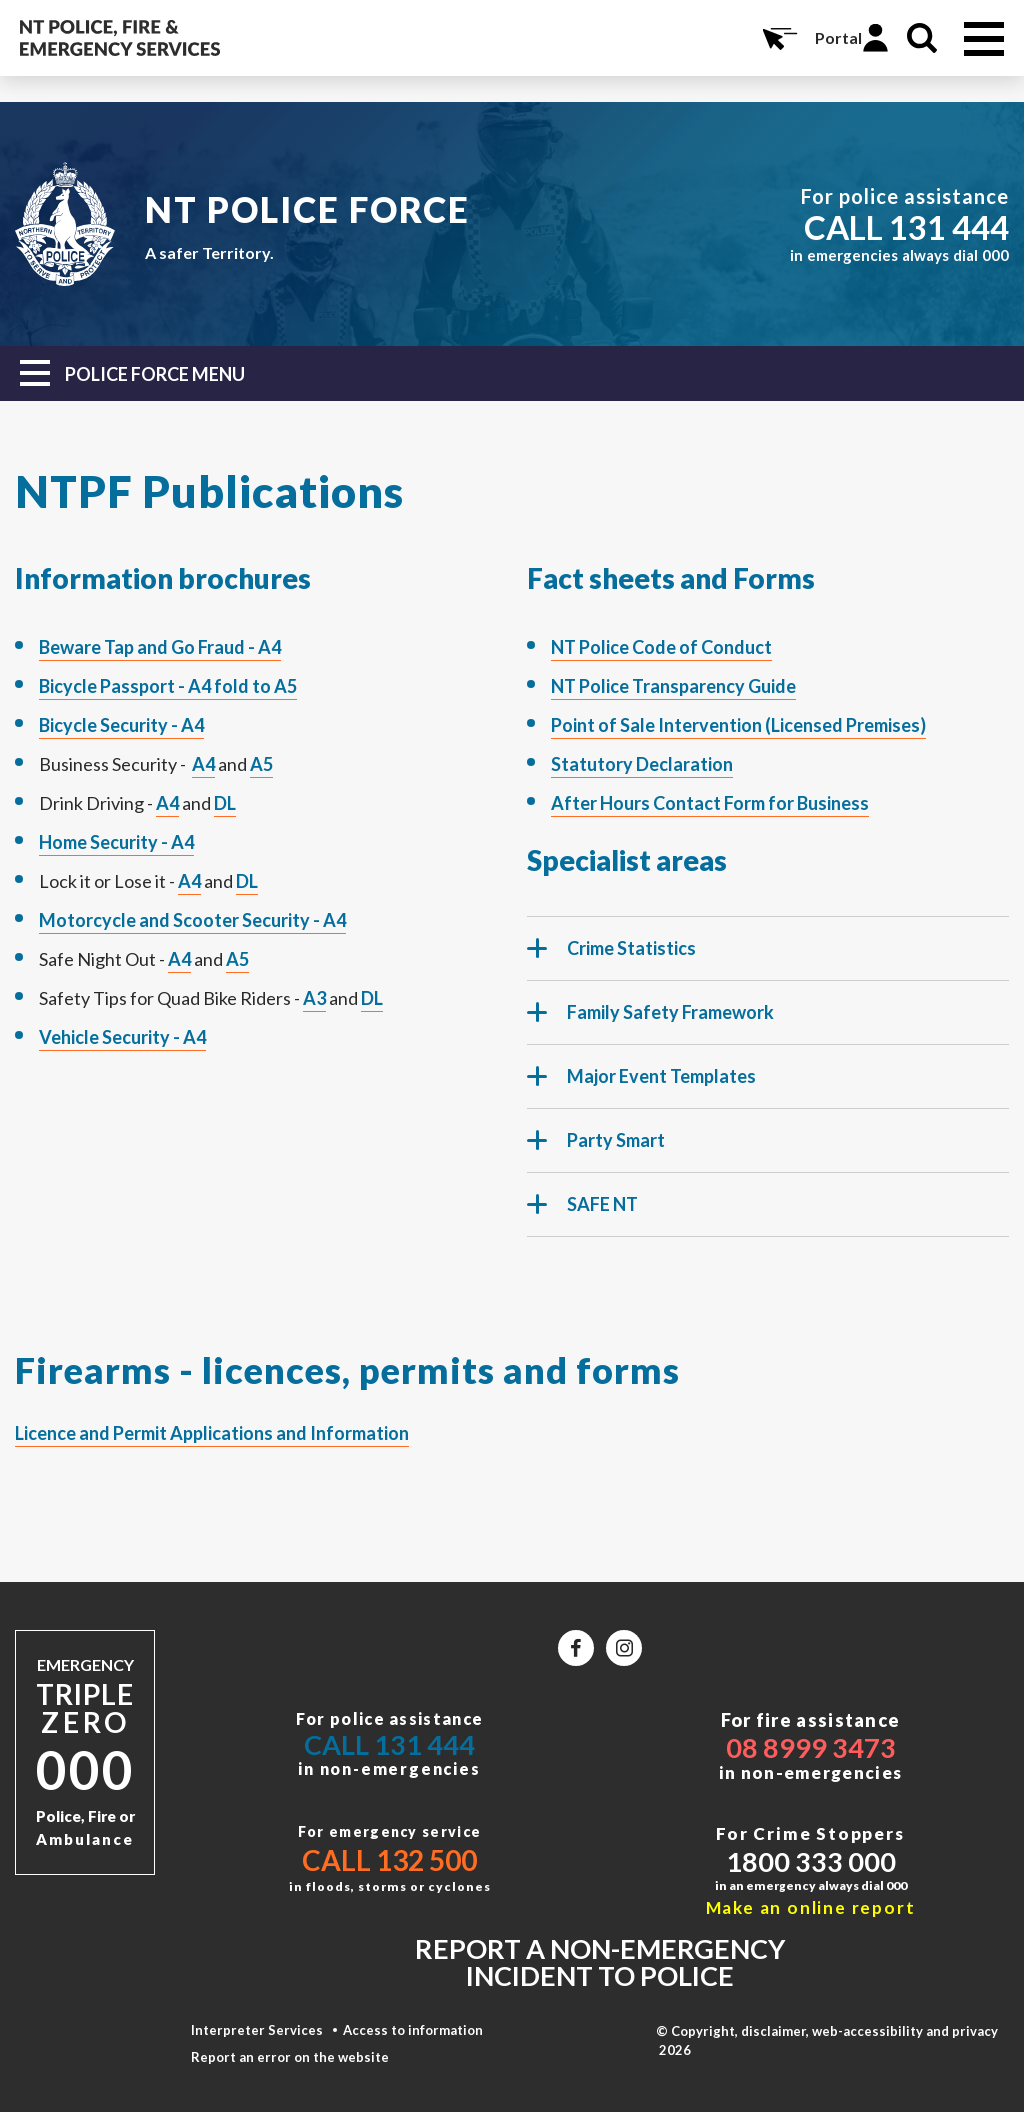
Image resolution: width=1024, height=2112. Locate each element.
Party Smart (596, 1149)
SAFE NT (582, 1213)
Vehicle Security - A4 (122, 1037)
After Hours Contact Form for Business (710, 803)
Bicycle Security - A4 (121, 725)
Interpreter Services (257, 2030)
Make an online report (811, 1907)
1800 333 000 (811, 1861)
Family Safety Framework (650, 1021)
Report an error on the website (290, 2057)
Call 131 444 (389, 1744)
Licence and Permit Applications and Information (212, 1433)
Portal (838, 37)
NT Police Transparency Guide (673, 686)
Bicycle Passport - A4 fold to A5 (168, 686)
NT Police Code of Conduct (661, 647)
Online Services (778, 38)
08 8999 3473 (811, 1747)
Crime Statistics (611, 957)
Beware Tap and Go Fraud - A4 (160, 647)
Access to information (413, 2030)
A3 (314, 998)
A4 (203, 764)
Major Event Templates (641, 1085)
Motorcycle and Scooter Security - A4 (192, 920)
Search (922, 38)
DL (225, 803)
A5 (261, 764)
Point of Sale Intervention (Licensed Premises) (738, 725)
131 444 (949, 227)
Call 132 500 (389, 1860)
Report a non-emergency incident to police (600, 1962)
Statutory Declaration (642, 764)
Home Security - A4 (116, 842)
